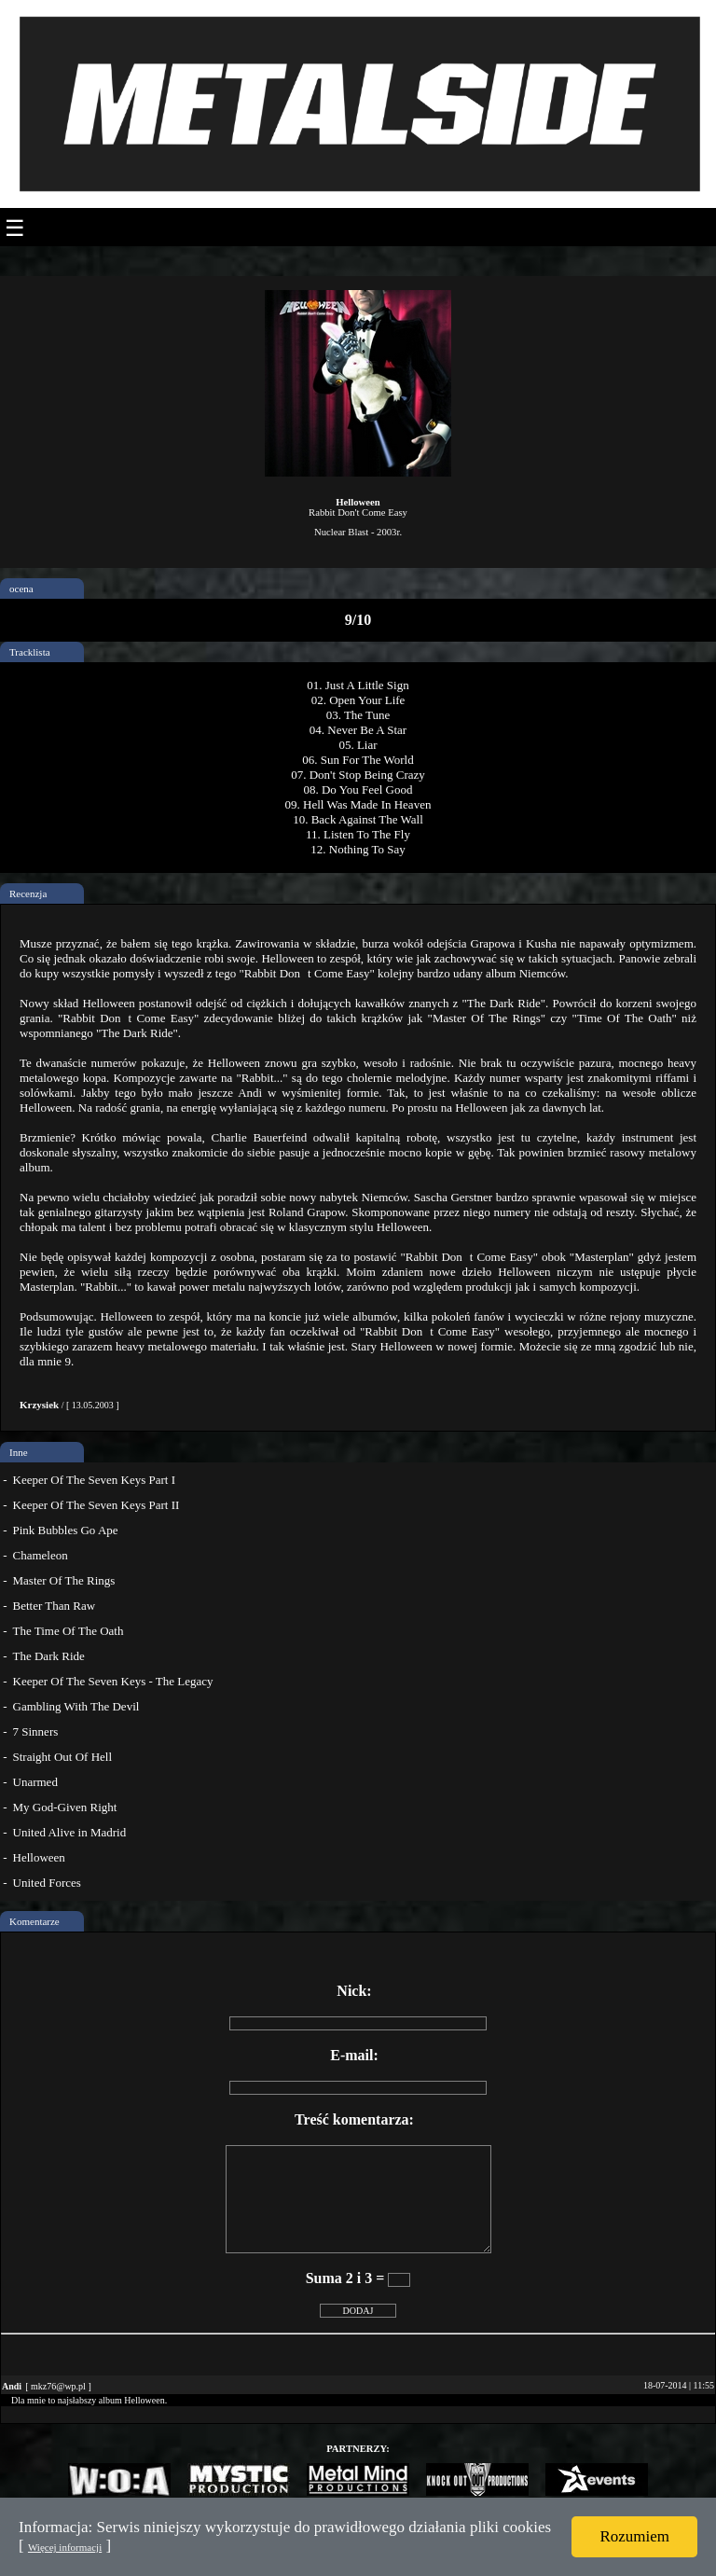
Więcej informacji (65, 2547)
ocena (21, 588)
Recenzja (28, 893)
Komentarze (34, 1921)
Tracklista (29, 652)
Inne (18, 1452)
